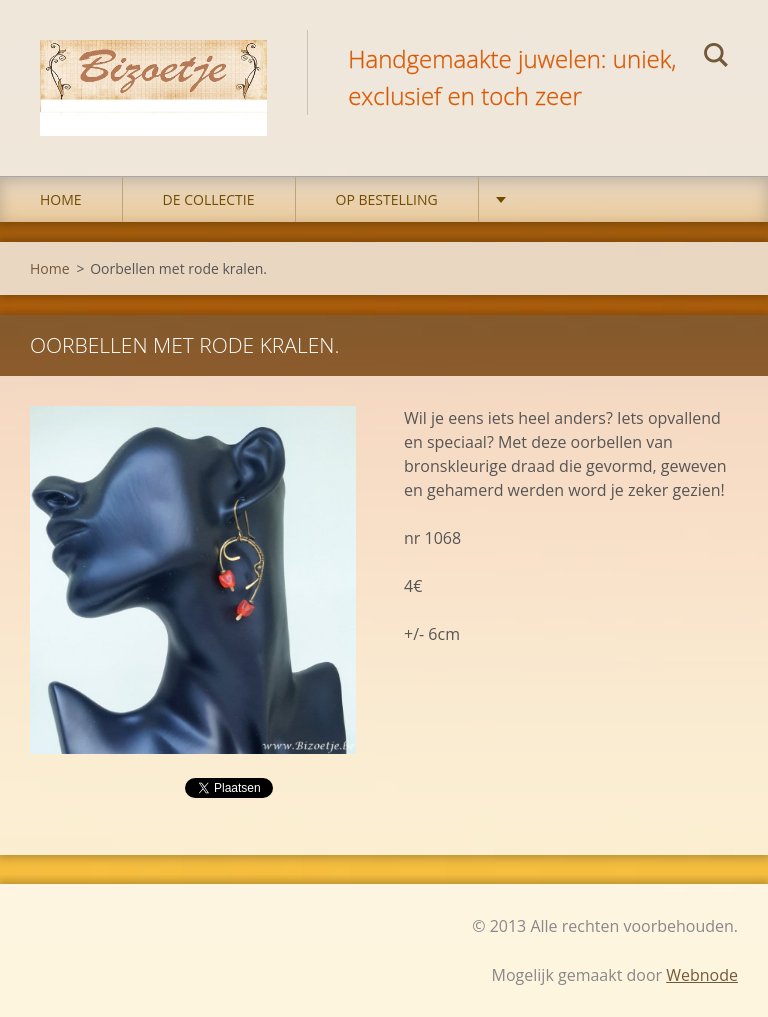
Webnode (702, 975)
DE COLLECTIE (209, 199)
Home (61, 199)
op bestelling (387, 199)
